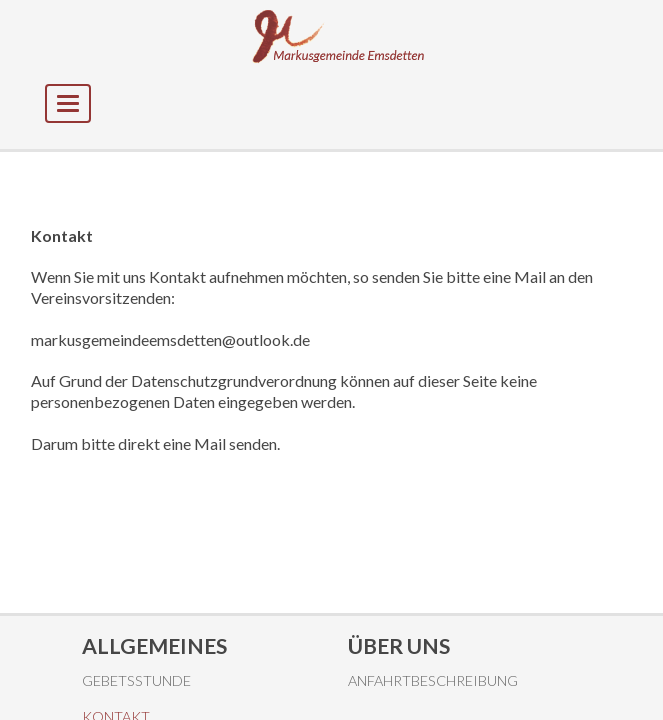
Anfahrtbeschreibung (433, 680)
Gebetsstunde (136, 680)
